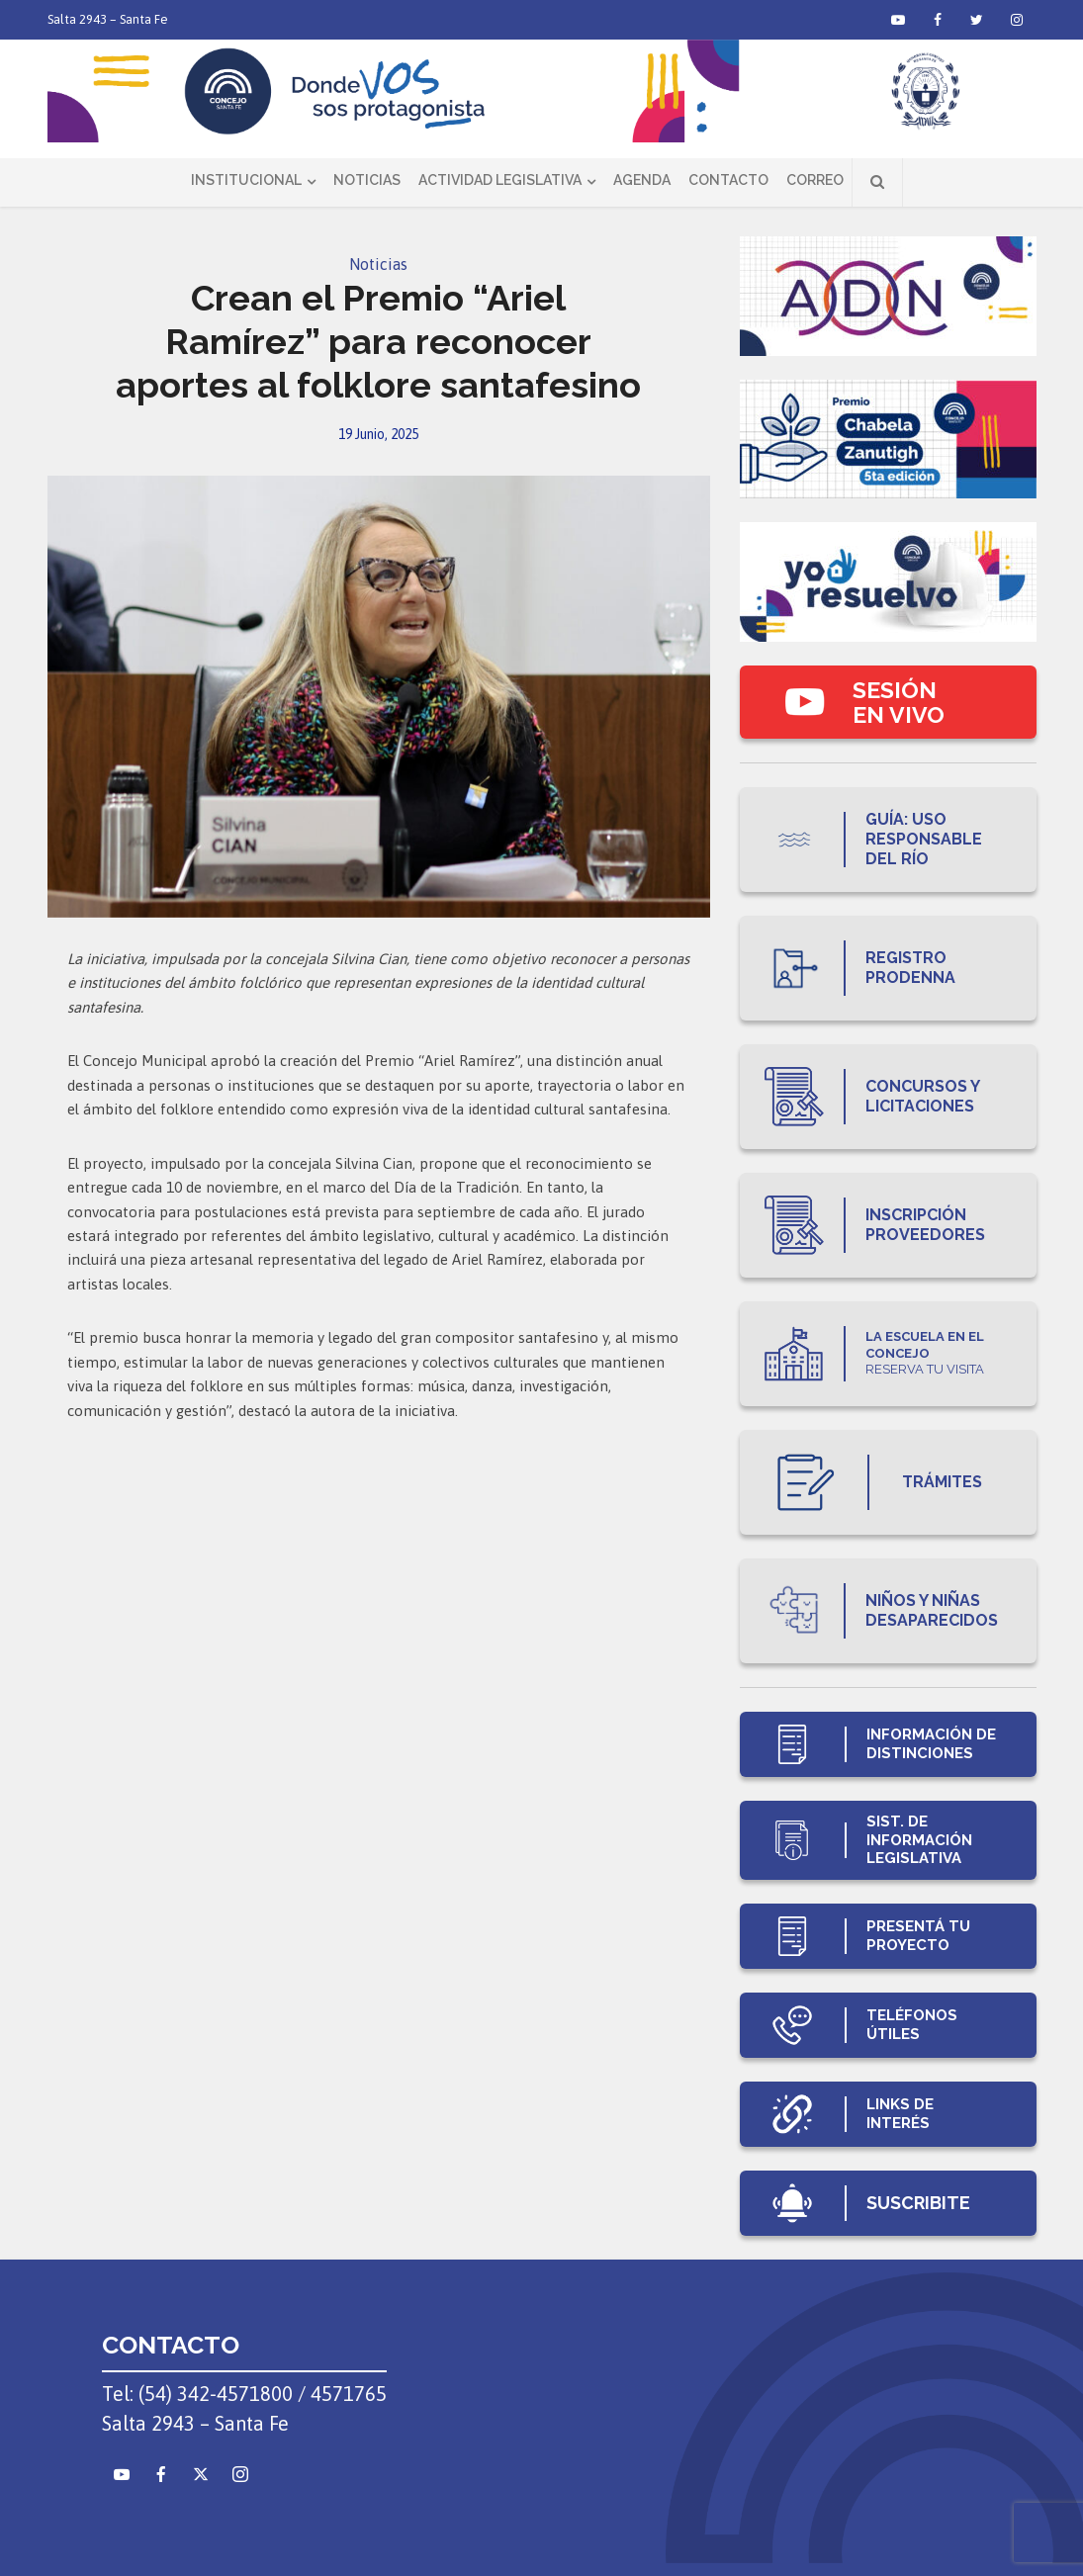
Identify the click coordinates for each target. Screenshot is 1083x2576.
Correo (815, 180)
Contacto (728, 180)
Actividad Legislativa (500, 180)
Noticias (367, 180)
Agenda (642, 180)
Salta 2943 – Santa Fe (107, 19)
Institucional (246, 180)
